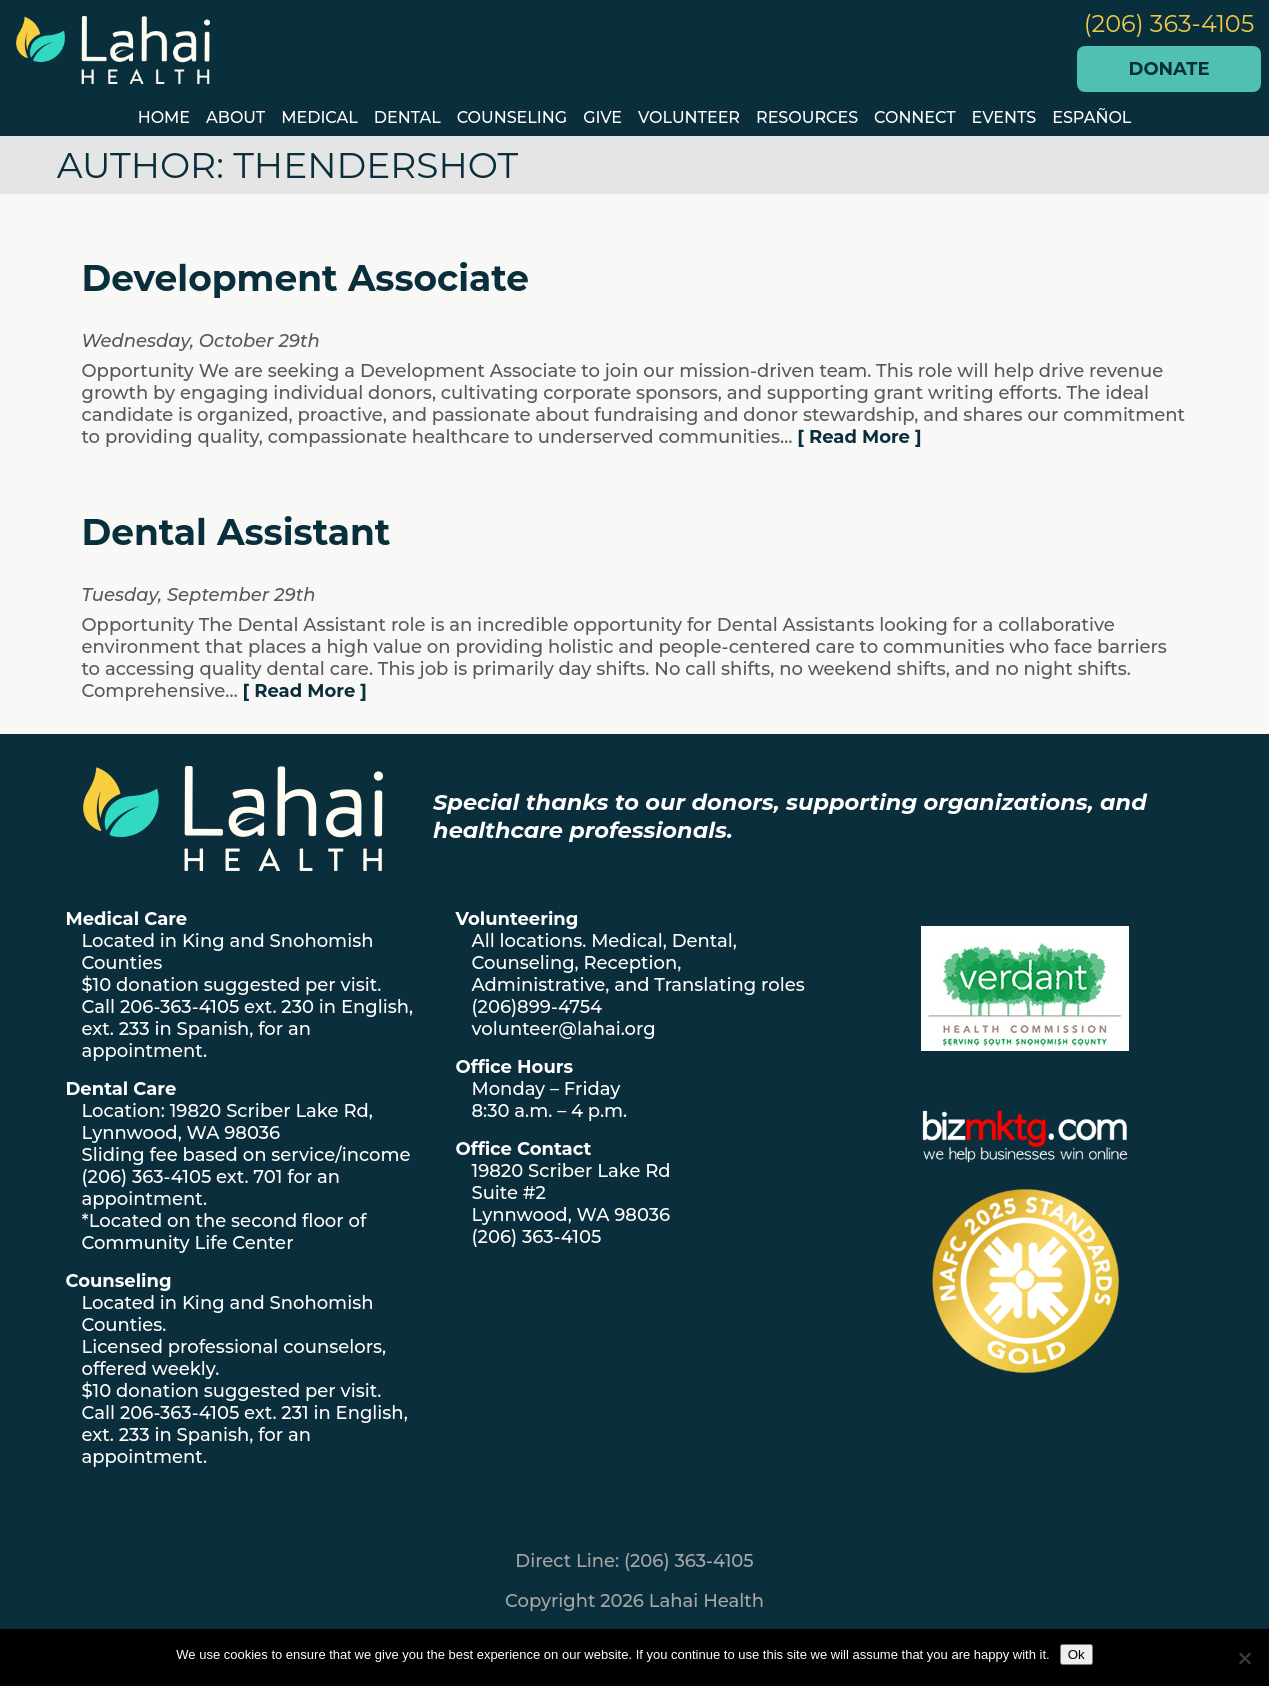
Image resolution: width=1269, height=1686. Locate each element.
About (235, 117)
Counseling (512, 117)
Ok (1076, 1654)
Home (164, 117)
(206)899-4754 (537, 1007)
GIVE (602, 117)
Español (1091, 117)
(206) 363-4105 (1169, 23)
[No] (1244, 1658)
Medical (319, 117)
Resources (807, 117)
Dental (407, 117)
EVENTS (1004, 117)
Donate (1169, 69)
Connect (915, 117)
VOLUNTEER (689, 117)
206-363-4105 (179, 1007)
